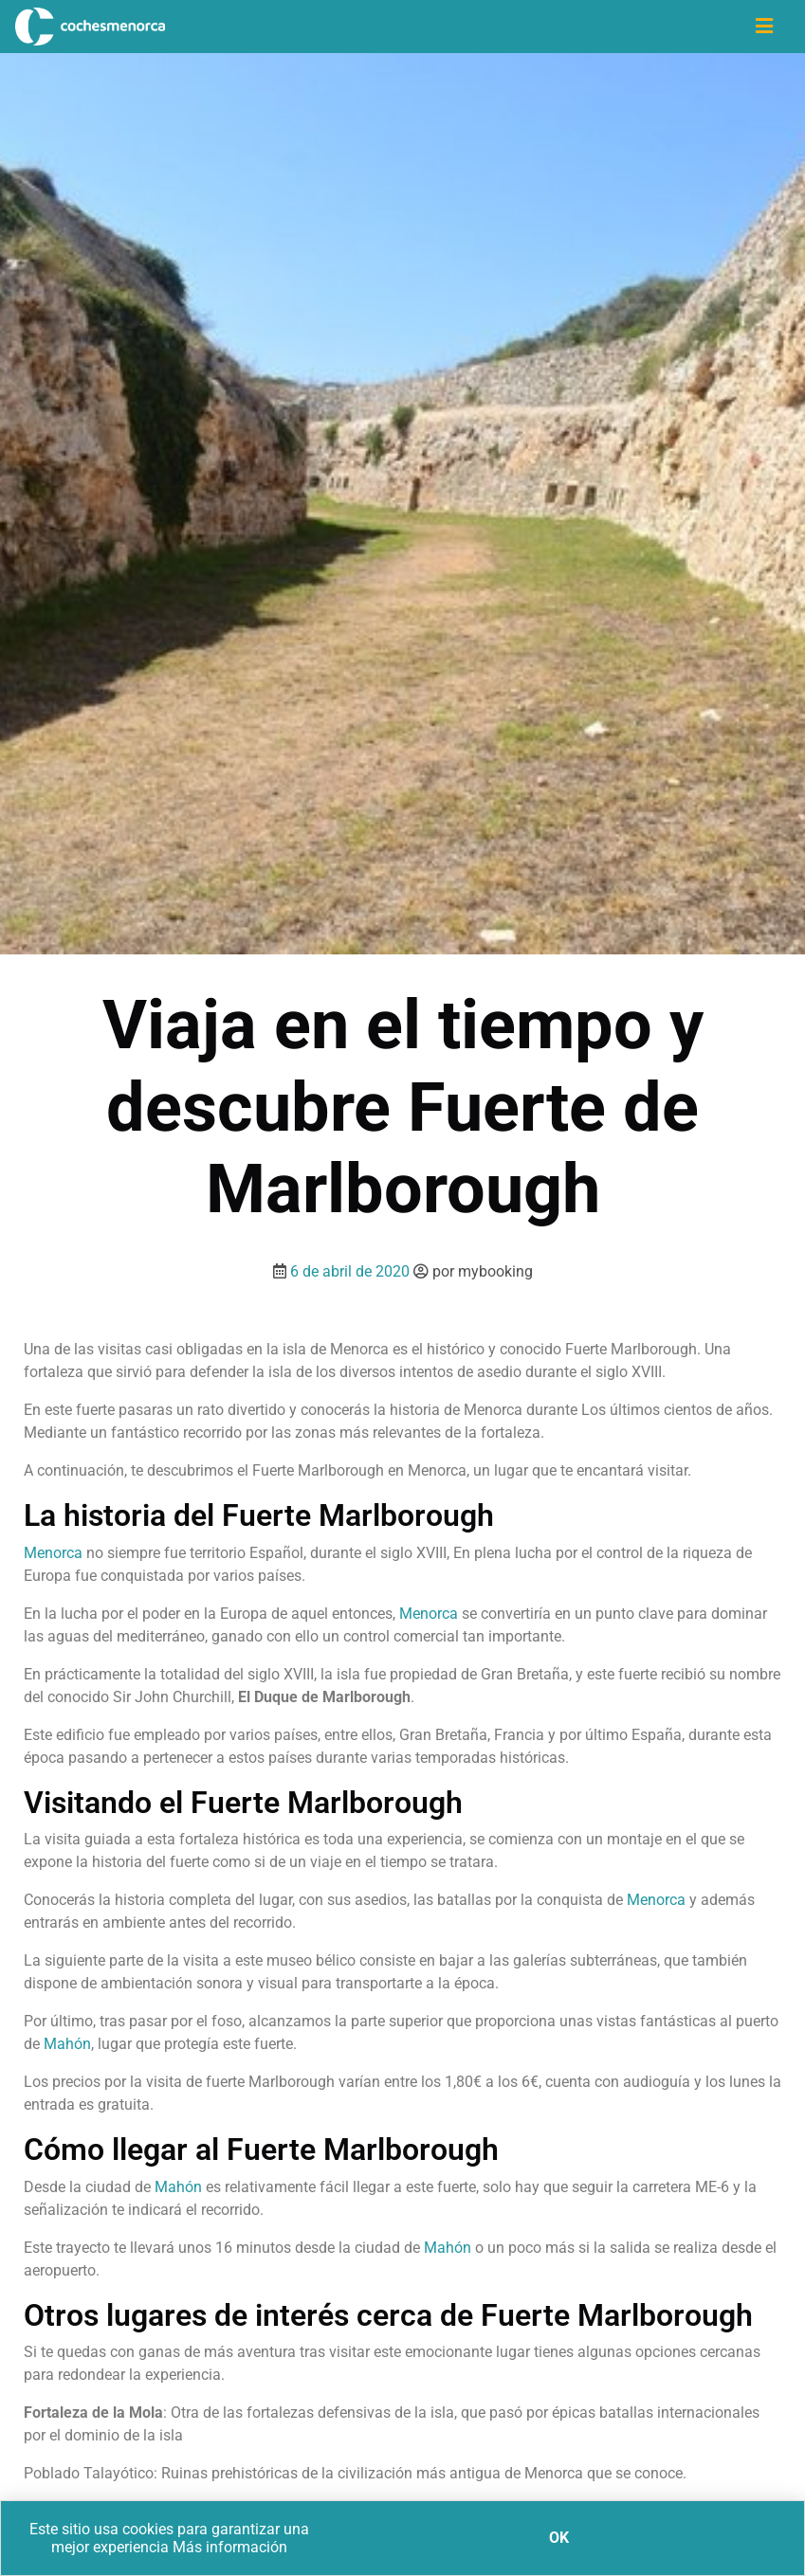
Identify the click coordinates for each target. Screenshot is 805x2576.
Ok (559, 2538)
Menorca (53, 1553)
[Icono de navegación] (764, 27)
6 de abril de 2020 (350, 1271)
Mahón (65, 2044)
